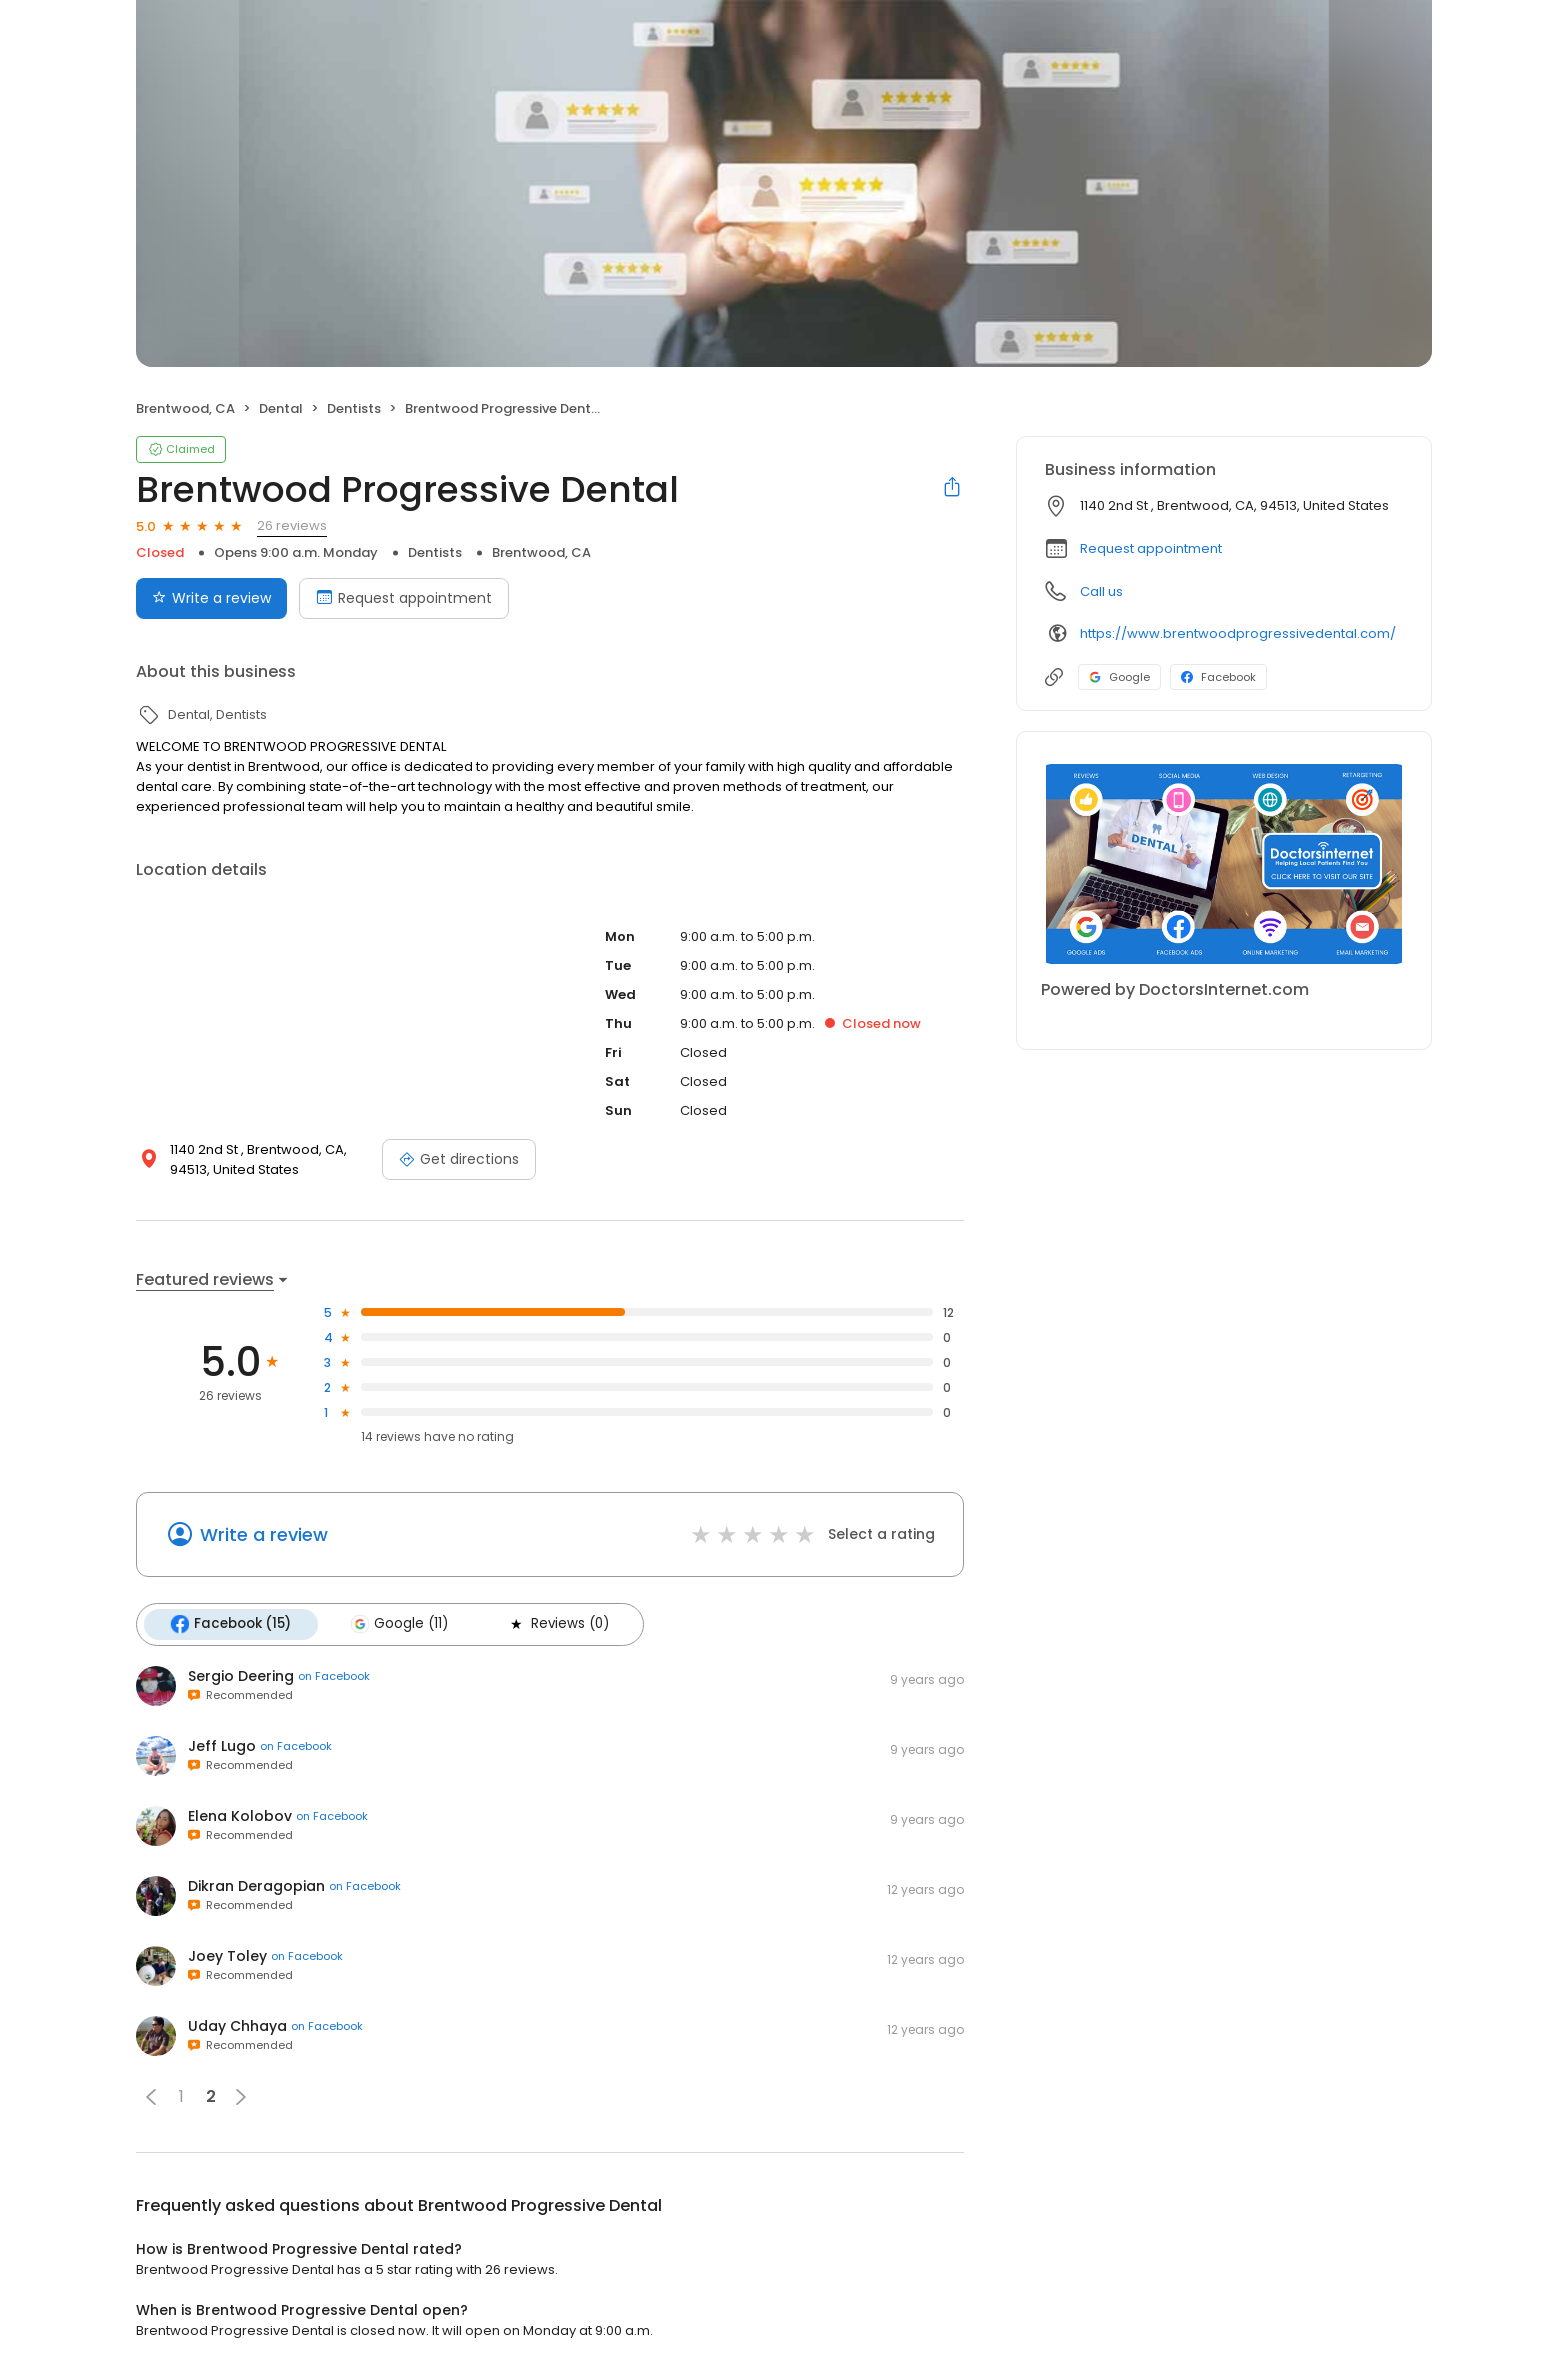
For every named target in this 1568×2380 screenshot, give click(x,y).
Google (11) (398, 1624)
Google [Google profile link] (1119, 677)
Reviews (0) (556, 1624)
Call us (1101, 591)
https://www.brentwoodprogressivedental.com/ (1238, 633)
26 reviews (292, 525)
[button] (151, 2096)
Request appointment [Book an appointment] (404, 598)
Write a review (264, 1534)
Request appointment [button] (1151, 548)
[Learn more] (1224, 864)
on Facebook (334, 1676)
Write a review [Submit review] (211, 598)
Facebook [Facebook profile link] (1218, 677)
